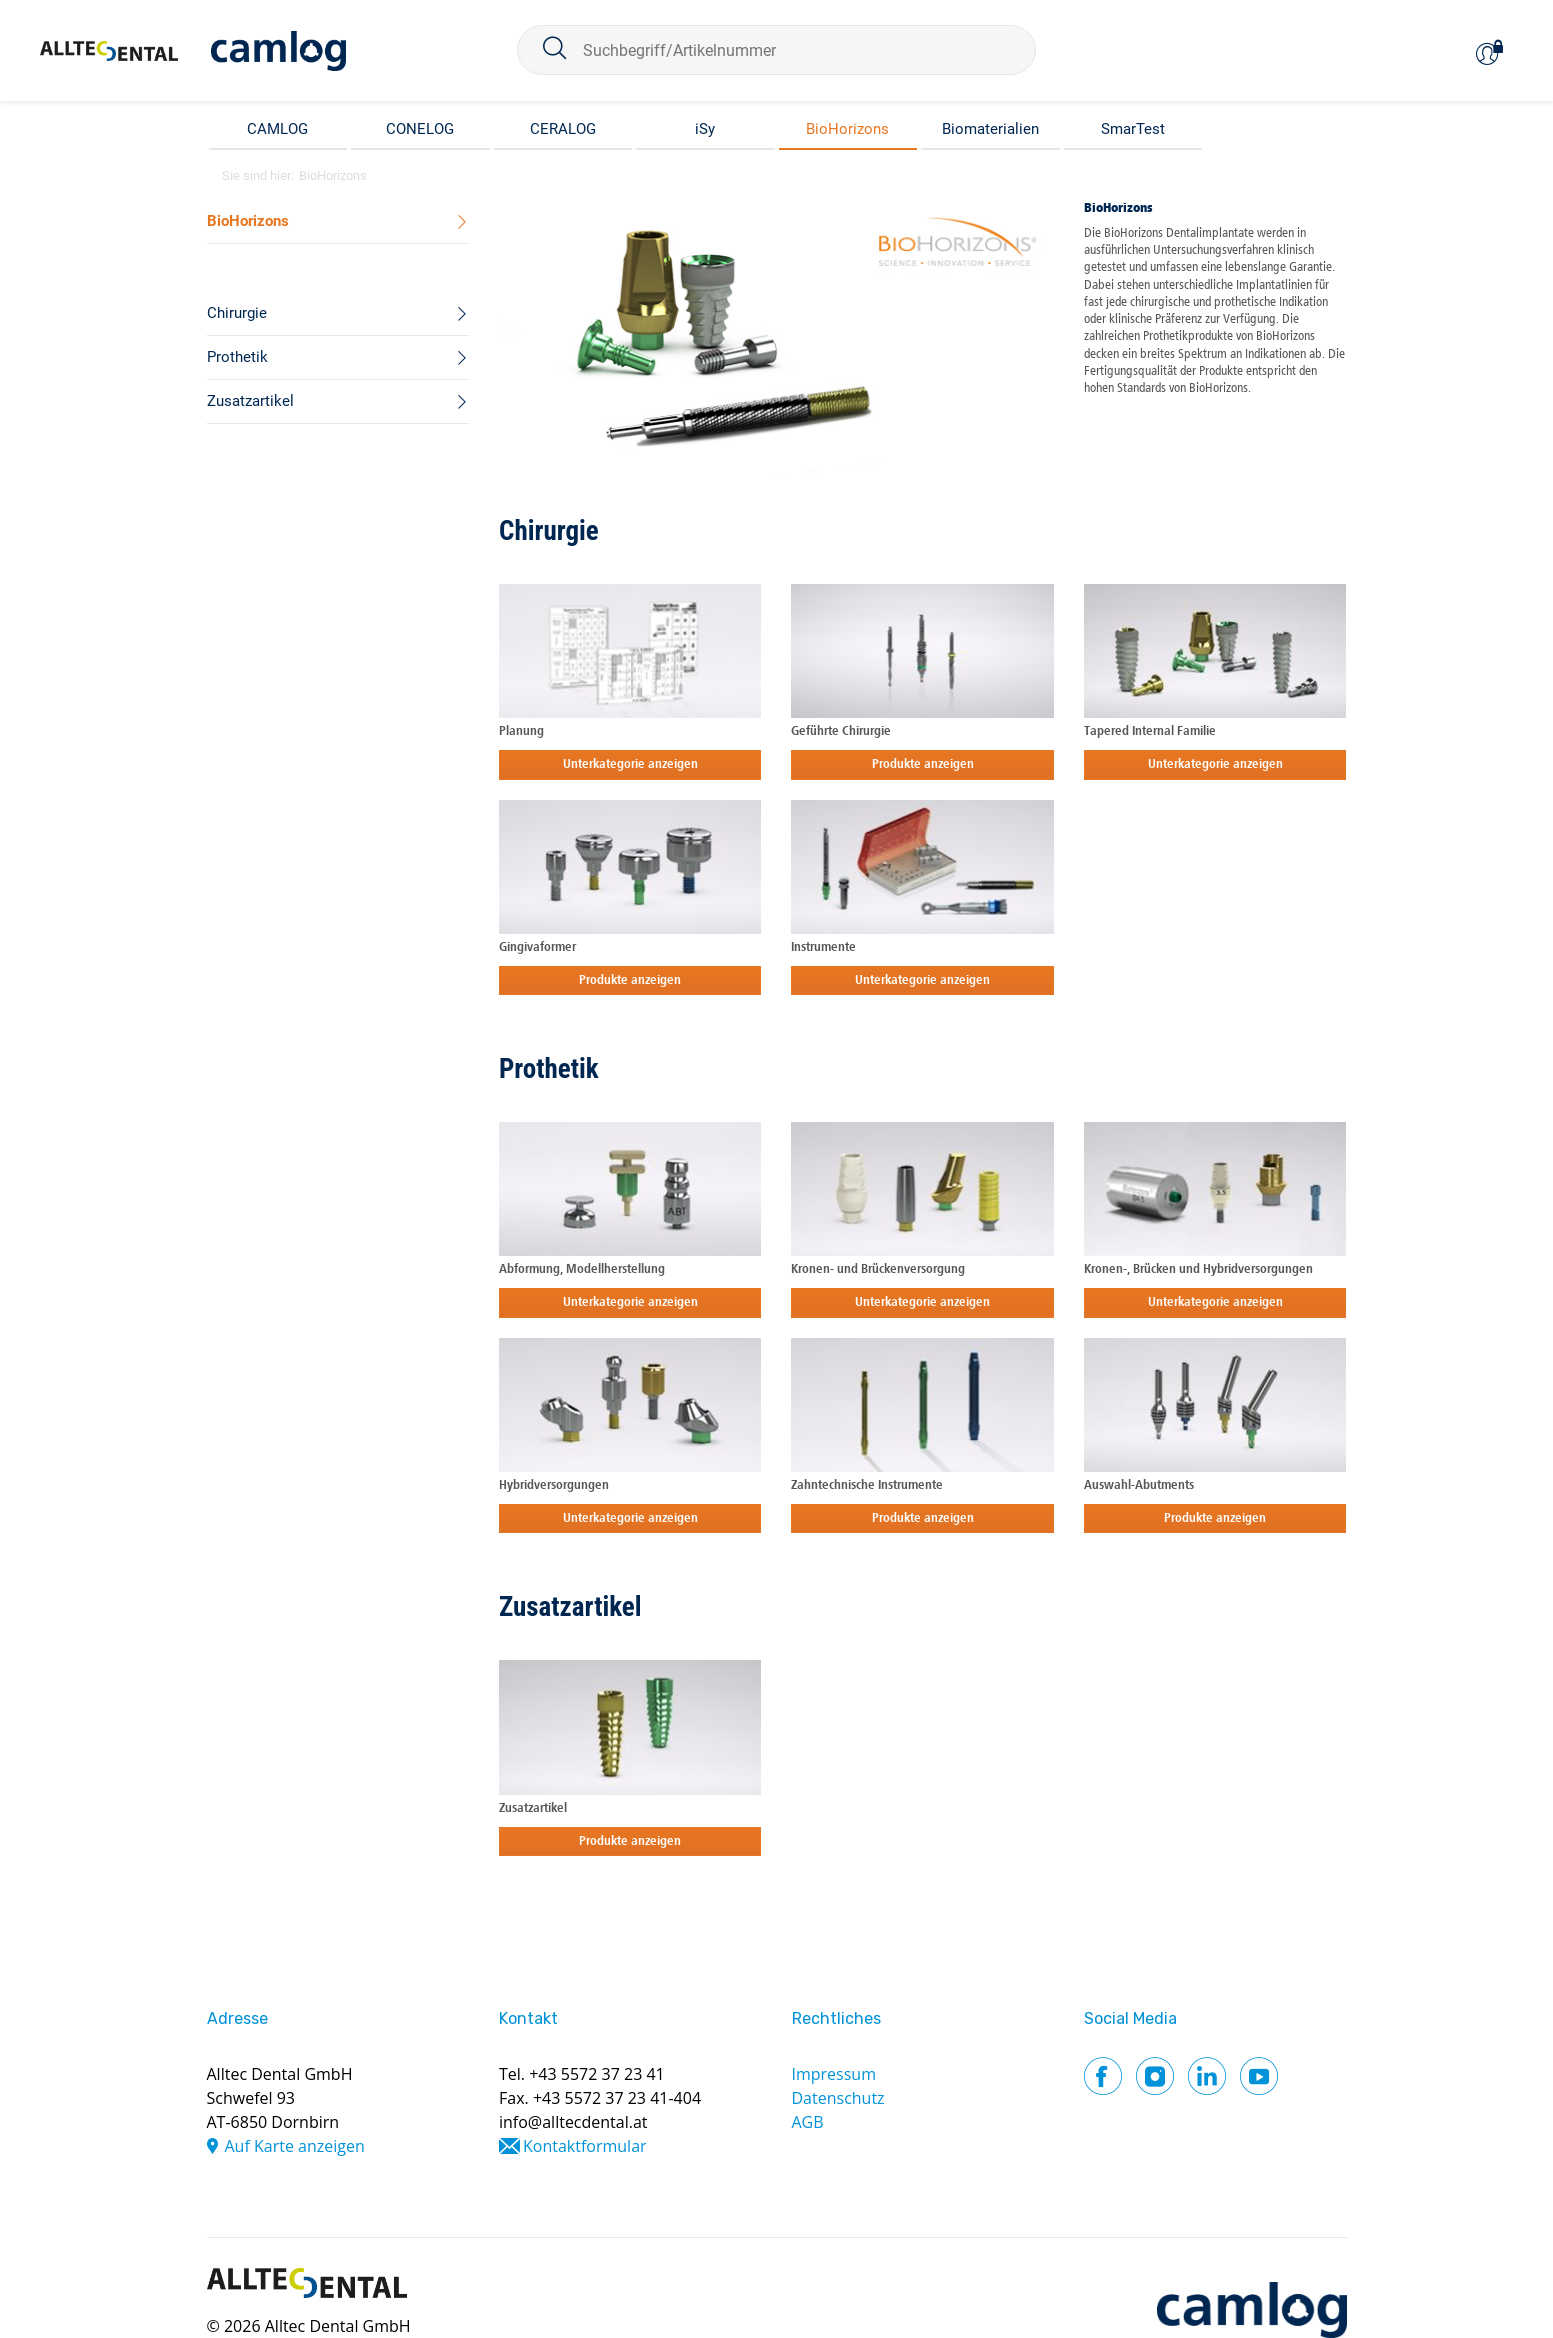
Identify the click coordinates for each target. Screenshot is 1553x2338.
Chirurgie (549, 531)
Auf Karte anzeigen (295, 2146)
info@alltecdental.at (573, 2122)
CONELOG (420, 129)
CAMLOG (277, 129)
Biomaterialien (990, 129)
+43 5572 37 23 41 (597, 2074)
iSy (705, 129)
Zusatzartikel (570, 1607)
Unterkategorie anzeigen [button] (630, 764)
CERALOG (563, 129)
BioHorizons (847, 129)
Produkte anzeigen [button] (923, 764)
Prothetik (549, 1069)
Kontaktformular (585, 2146)
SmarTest (1133, 129)
